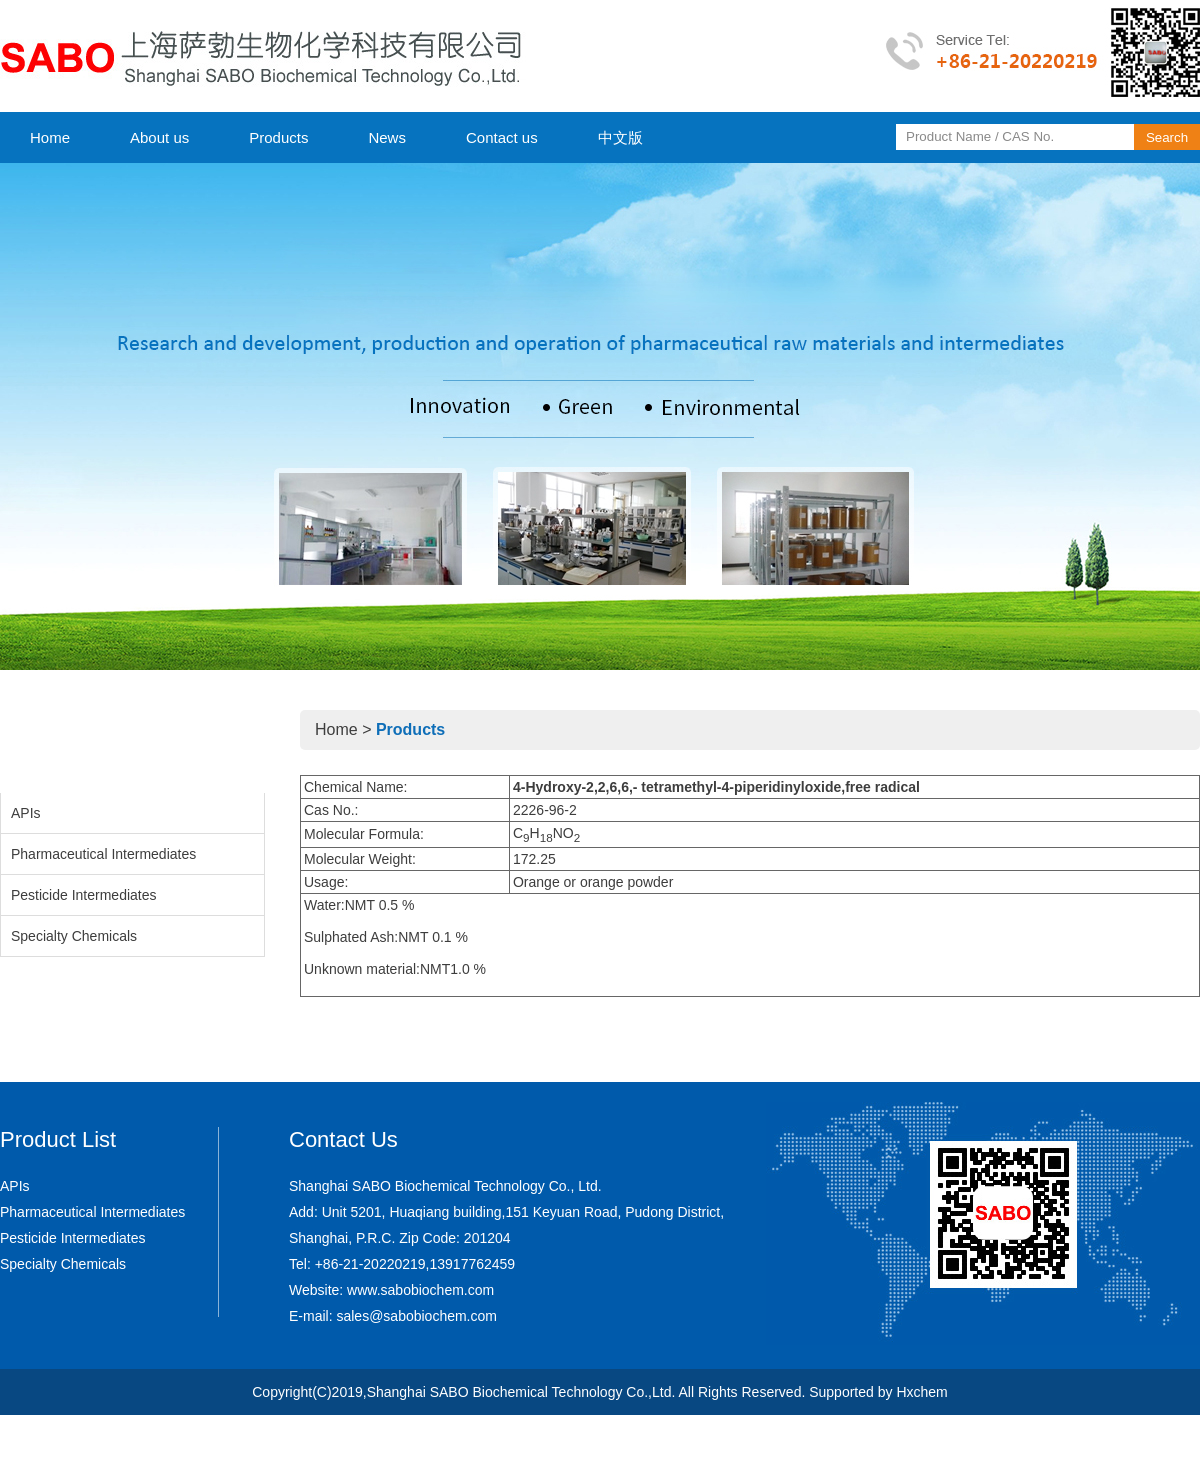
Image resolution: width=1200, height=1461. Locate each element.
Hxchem (921, 1392)
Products (278, 137)
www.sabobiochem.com (420, 1290)
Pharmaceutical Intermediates (103, 854)
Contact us (502, 137)
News (387, 137)
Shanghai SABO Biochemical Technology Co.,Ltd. (521, 1392)
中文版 (620, 137)
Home (50, 137)
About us (159, 137)
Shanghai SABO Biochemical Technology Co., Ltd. (445, 1186)
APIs (26, 813)
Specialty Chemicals (74, 936)
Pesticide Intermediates (84, 895)
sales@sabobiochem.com (416, 1316)
